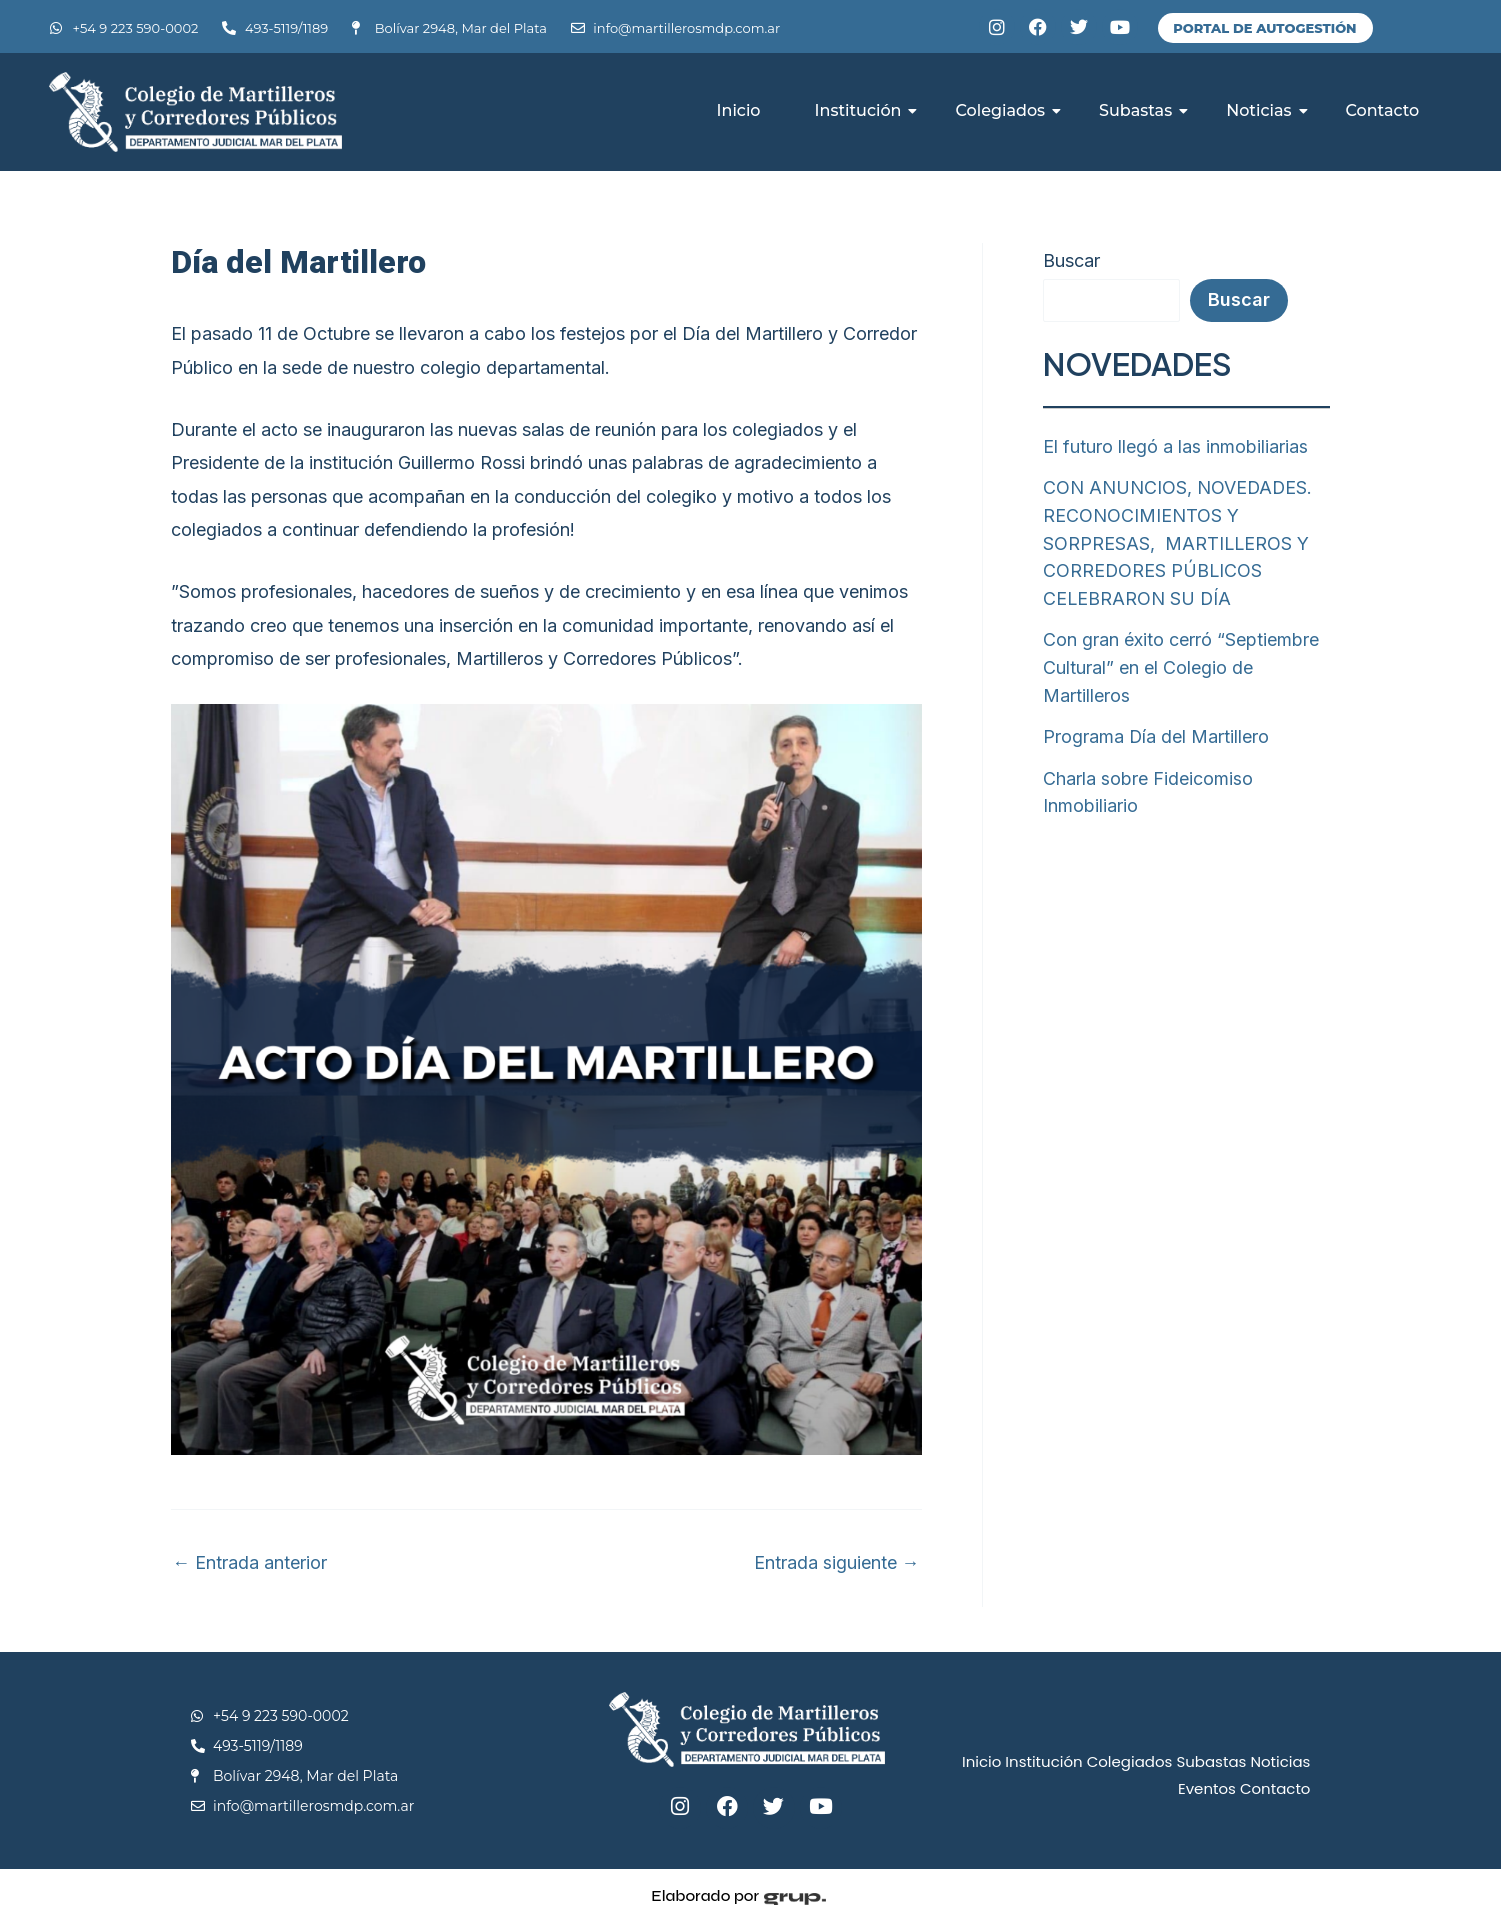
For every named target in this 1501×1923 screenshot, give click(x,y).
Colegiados (1007, 110)
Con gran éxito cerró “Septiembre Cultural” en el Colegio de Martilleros (1181, 662)
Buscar (1071, 260)
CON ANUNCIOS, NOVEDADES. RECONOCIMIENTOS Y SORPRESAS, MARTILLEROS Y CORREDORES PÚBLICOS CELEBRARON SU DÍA (1178, 540)
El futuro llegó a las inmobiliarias (1175, 446)
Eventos (1207, 1788)
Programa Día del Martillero (1156, 729)
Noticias (1265, 110)
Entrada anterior (250, 1563)
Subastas (1142, 110)
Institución (865, 110)
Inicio (739, 110)
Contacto (1383, 110)
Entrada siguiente (837, 1563)
